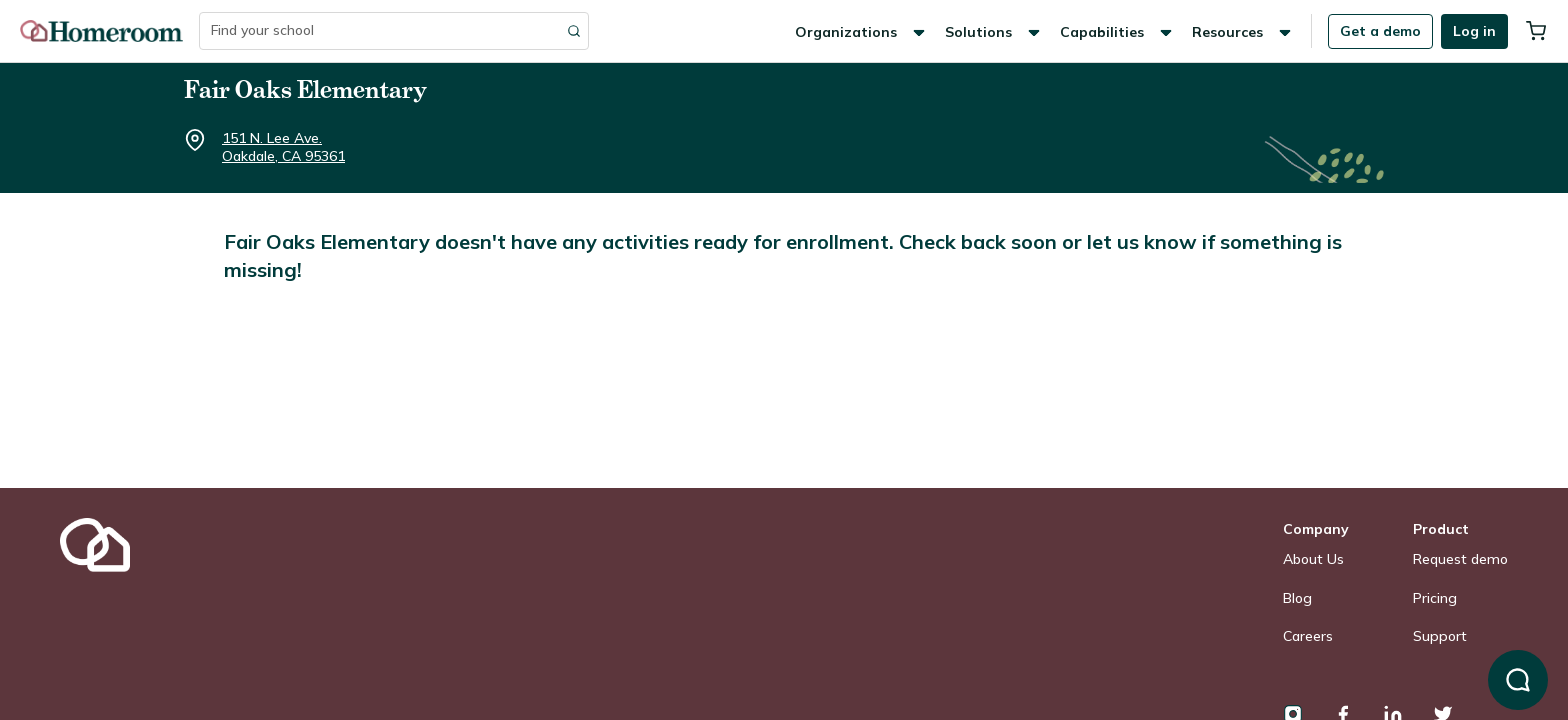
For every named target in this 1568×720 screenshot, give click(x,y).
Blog (1297, 598)
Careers (1308, 636)
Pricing (1435, 598)
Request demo (1460, 559)
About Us (1313, 559)
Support (1440, 636)
